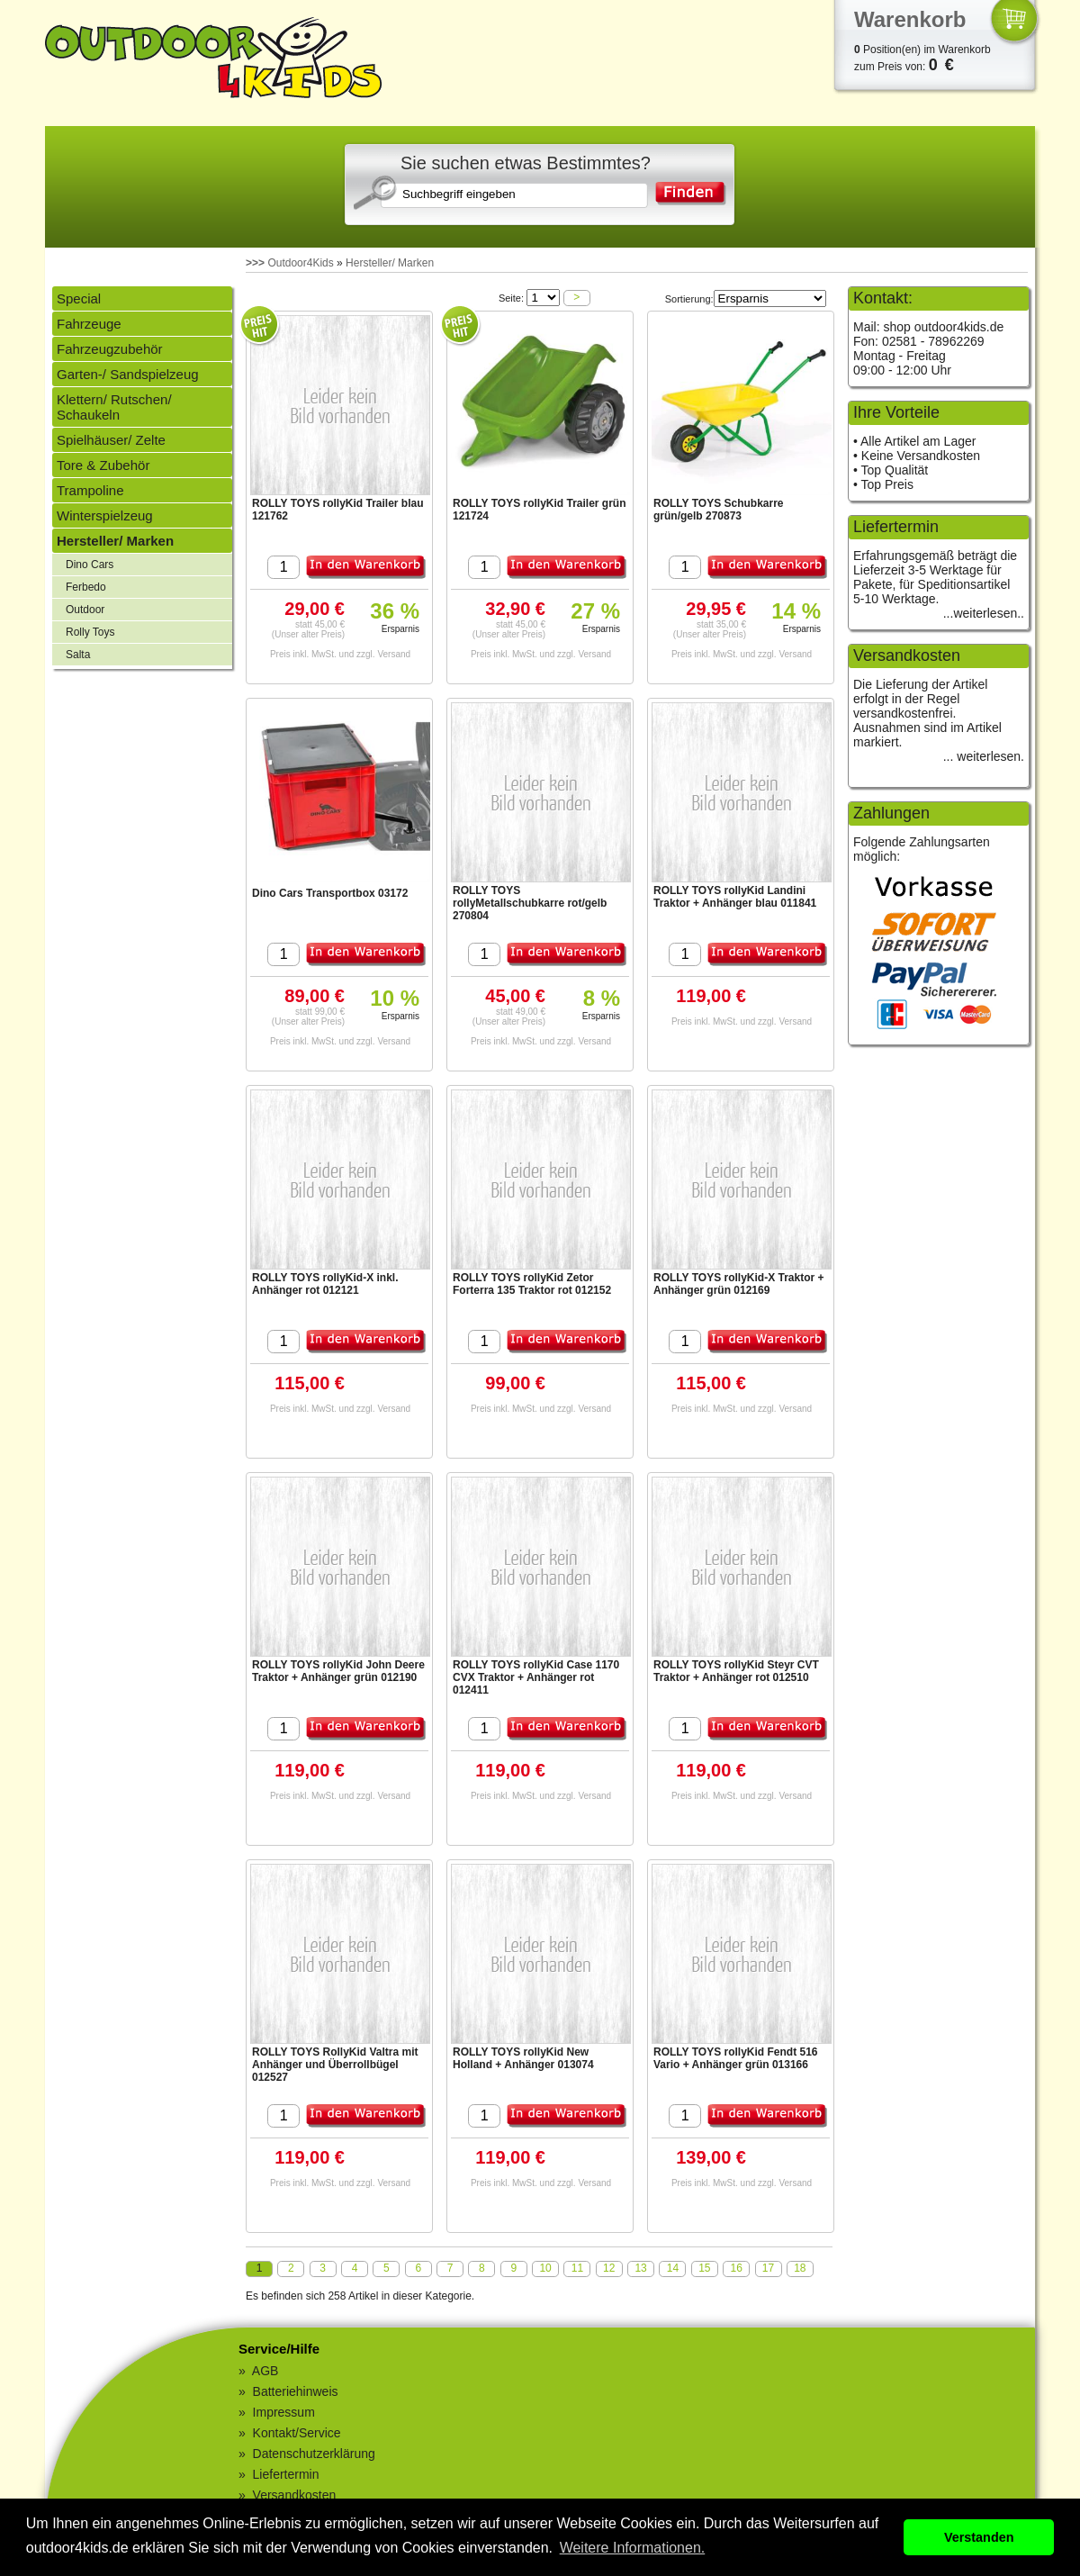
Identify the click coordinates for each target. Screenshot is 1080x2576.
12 (609, 2268)
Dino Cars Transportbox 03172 (330, 893)
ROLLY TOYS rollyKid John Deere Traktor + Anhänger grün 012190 (338, 1671)
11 (577, 2268)
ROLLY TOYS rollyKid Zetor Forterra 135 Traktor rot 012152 (532, 1284)
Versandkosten (295, 2495)
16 (736, 2268)
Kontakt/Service (297, 2433)
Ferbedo (86, 587)
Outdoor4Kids (300, 263)
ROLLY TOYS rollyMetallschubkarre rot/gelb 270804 (530, 903)
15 (704, 2268)
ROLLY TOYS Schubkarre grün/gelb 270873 (718, 509)
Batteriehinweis (295, 2391)
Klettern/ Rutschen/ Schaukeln (114, 407)
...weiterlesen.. (983, 613)
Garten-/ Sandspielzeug (128, 374)
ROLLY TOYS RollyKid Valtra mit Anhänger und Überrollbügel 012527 (335, 2064)
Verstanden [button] (979, 2537)
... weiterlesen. (983, 756)
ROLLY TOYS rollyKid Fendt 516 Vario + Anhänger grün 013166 (735, 2058)
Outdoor (85, 609)
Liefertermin (286, 2474)
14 (673, 2268)
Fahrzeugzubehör (110, 349)
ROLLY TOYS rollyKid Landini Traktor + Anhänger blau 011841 (734, 896)
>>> (255, 263)
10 (545, 2268)
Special (79, 298)
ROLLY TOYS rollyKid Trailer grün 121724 (539, 509)
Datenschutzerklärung (314, 2453)
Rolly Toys (90, 632)
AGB (265, 2371)
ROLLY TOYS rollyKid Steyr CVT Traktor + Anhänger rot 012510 (736, 1671)
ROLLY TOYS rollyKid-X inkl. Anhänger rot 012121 (325, 1284)
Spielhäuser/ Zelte (111, 439)
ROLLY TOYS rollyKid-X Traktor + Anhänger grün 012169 (738, 1284)
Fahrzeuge (89, 323)
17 (768, 2268)
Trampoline (90, 490)
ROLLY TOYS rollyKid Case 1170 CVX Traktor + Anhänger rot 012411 (536, 1677)
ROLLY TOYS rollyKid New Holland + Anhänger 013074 (523, 2058)
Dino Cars (89, 564)
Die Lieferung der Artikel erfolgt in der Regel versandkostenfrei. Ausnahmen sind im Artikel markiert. (927, 713)
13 (640, 2268)
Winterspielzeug (105, 515)
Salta (78, 654)
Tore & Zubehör (103, 465)
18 (800, 2268)
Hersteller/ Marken (390, 263)
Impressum (284, 2412)
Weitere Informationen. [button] (633, 2547)
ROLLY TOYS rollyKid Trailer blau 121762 (338, 509)
